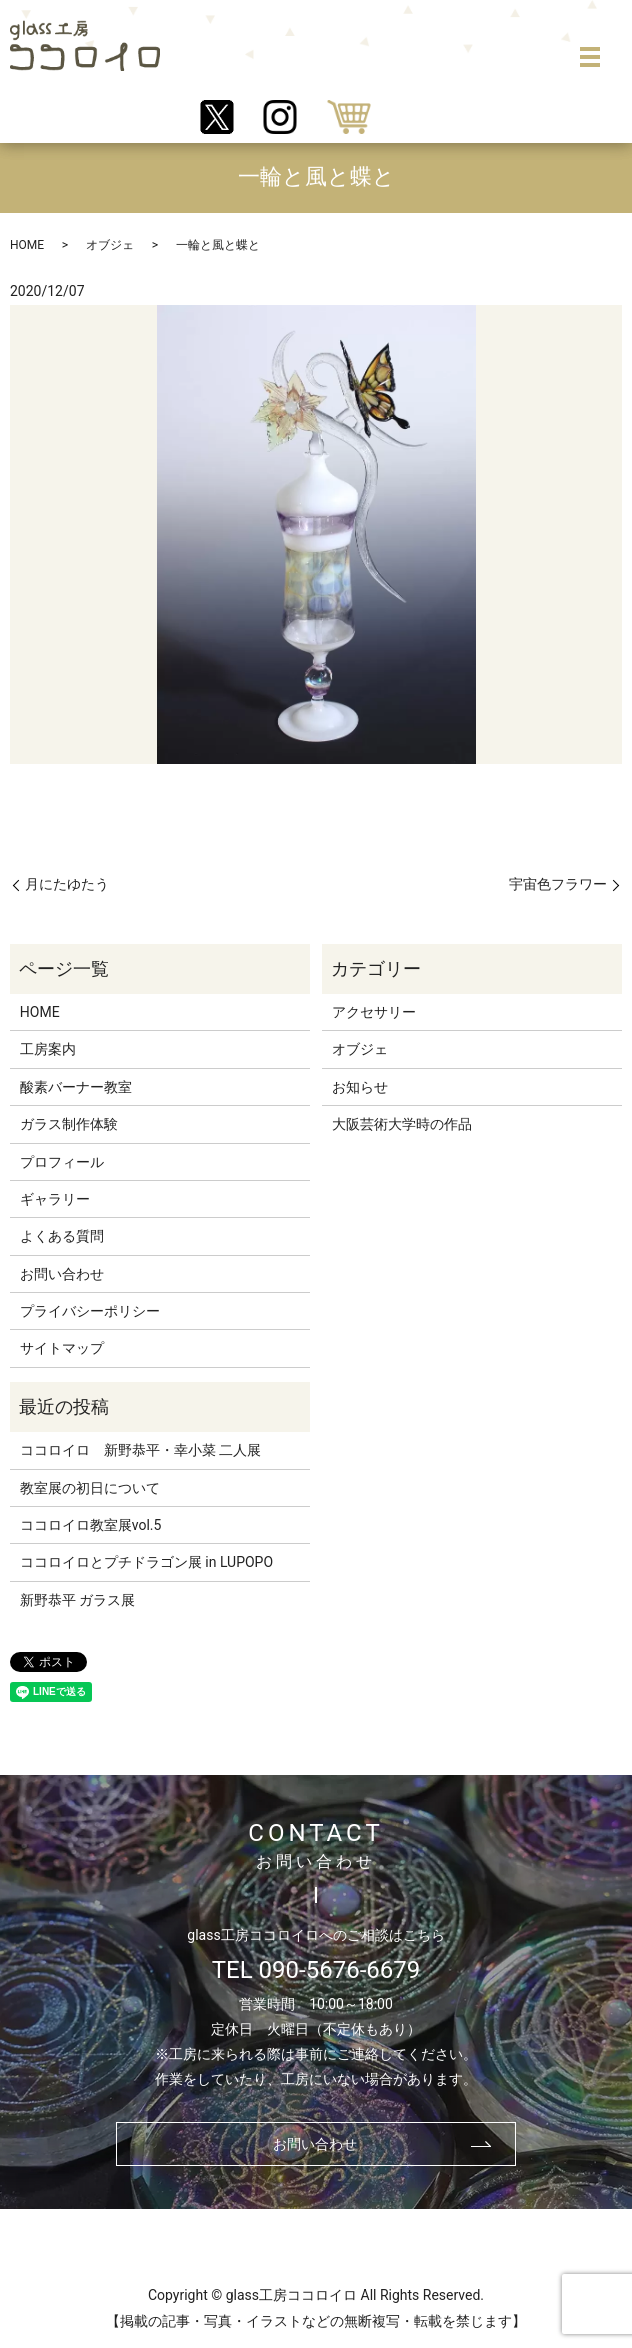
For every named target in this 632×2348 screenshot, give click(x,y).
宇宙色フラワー (558, 884)
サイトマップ (62, 1348)
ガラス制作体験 (69, 1124)
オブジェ (110, 245)
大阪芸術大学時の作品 (402, 1124)
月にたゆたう (67, 884)
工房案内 (48, 1049)
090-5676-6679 (340, 1970)
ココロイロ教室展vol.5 (91, 1525)
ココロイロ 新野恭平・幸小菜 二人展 (140, 1450)
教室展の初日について (90, 1488)
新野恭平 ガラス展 (77, 1600)
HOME (27, 245)
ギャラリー (55, 1199)
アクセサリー (374, 1012)
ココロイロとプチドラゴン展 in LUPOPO (146, 1562)
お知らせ (360, 1087)
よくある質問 (62, 1236)
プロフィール (62, 1162)
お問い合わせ (62, 1274)
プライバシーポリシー (90, 1311)
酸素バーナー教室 (76, 1087)
